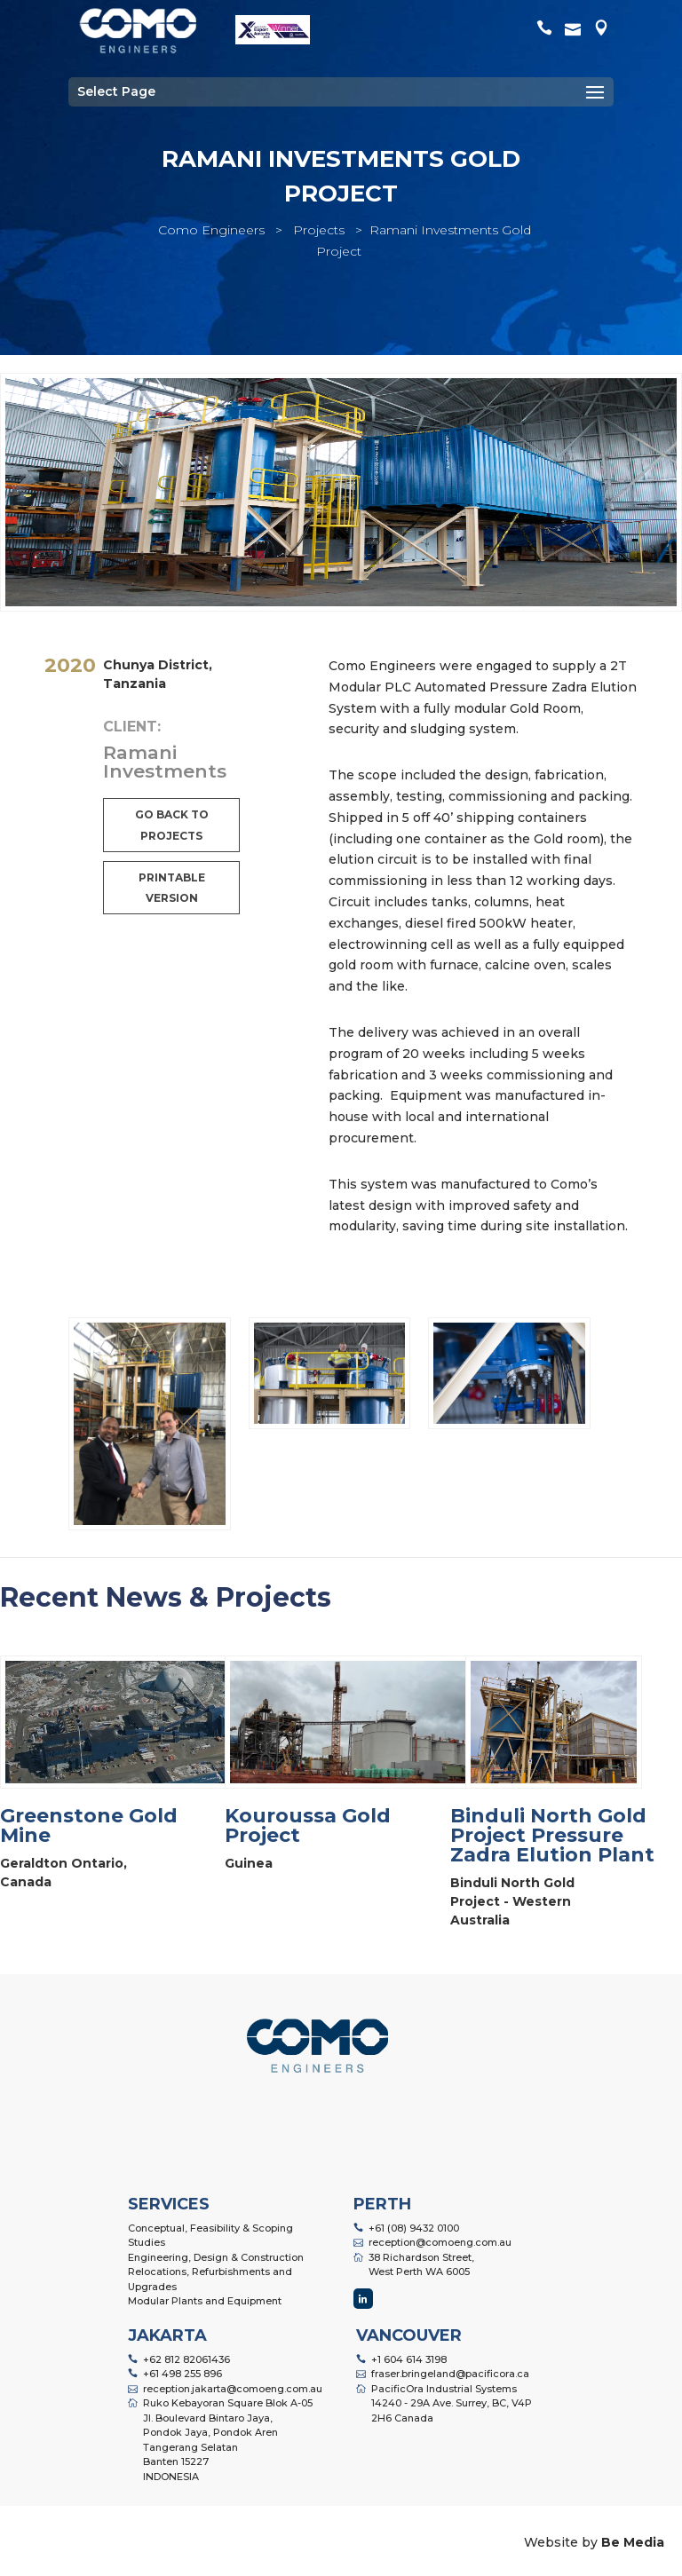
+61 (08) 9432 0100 (414, 2228)
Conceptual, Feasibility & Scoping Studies (210, 2235)
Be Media (632, 2542)
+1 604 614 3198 (409, 2359)
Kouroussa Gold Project (308, 1825)
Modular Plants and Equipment (205, 2301)
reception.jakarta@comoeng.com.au (232, 2388)
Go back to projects (172, 825)
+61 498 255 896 (182, 2373)
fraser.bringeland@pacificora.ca (450, 2373)
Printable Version (172, 888)
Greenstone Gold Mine (89, 1825)
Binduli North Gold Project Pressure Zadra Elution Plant (552, 1835)
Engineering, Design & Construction (216, 2257)
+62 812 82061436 (186, 2359)
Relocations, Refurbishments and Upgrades (210, 2279)
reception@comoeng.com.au (440, 2242)
